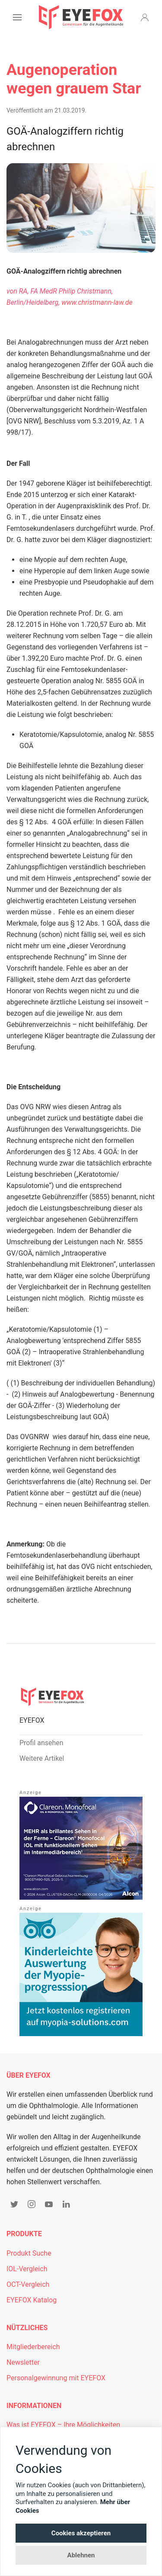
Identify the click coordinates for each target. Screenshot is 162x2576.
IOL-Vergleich (26, 2269)
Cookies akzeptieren (81, 2533)
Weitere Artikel (41, 1758)
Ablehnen (81, 2555)
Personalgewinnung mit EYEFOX (55, 2378)
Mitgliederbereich (33, 2347)
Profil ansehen (41, 1743)
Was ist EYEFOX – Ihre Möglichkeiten (63, 2425)
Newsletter (23, 2362)
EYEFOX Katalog (31, 2300)
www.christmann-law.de (96, 302)
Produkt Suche (28, 2253)
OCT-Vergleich (27, 2284)
